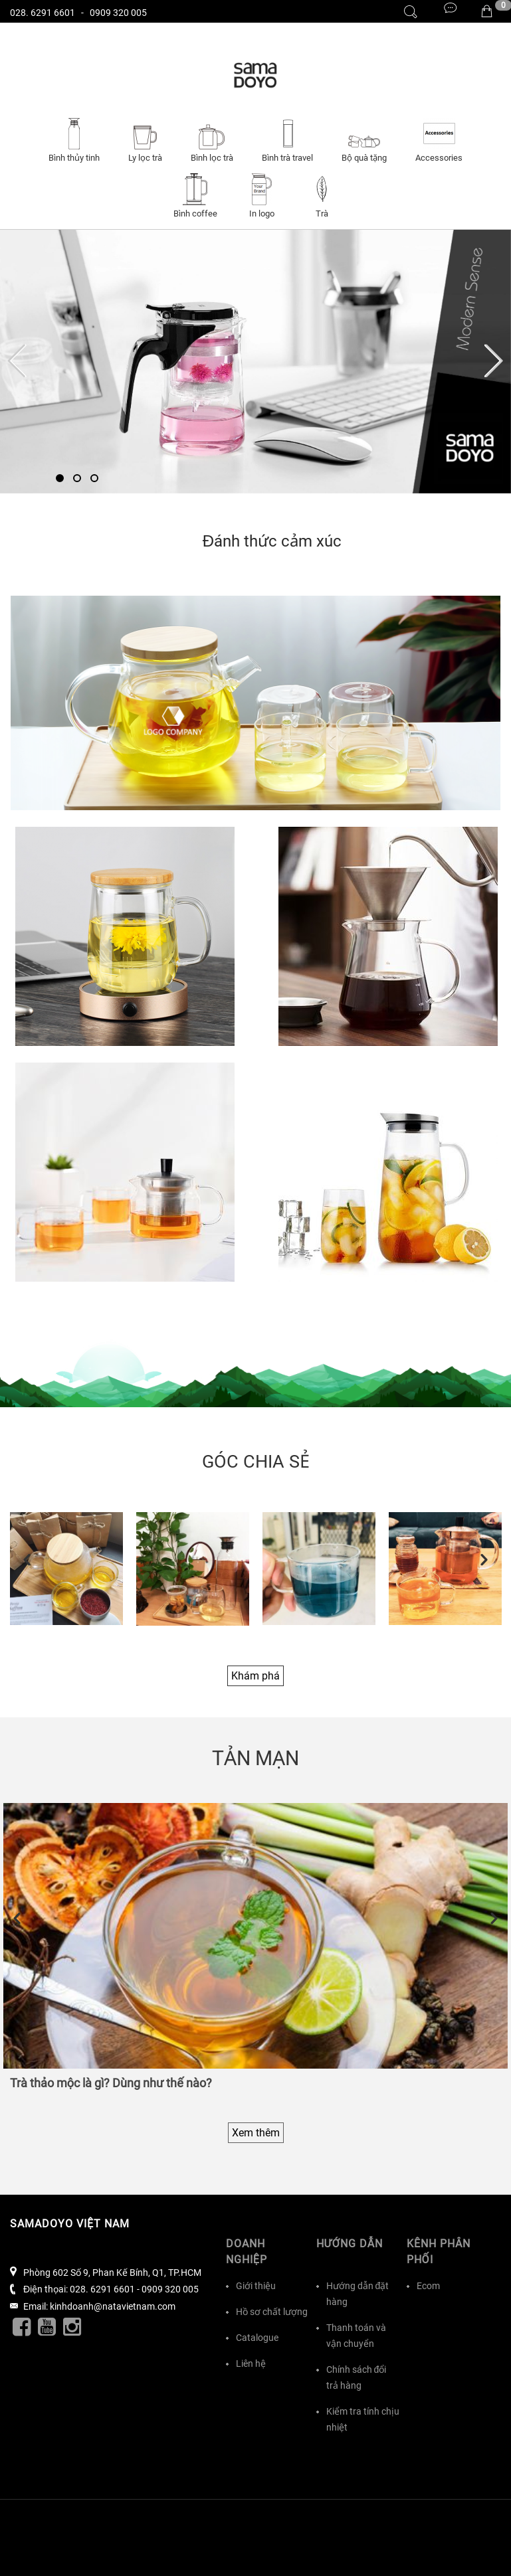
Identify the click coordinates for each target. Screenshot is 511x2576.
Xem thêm (256, 2132)
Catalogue (257, 2337)
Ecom (428, 2285)
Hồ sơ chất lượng (272, 2311)
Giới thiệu (256, 2285)
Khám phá (255, 1676)
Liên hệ (251, 2363)
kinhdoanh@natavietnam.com (112, 2306)
